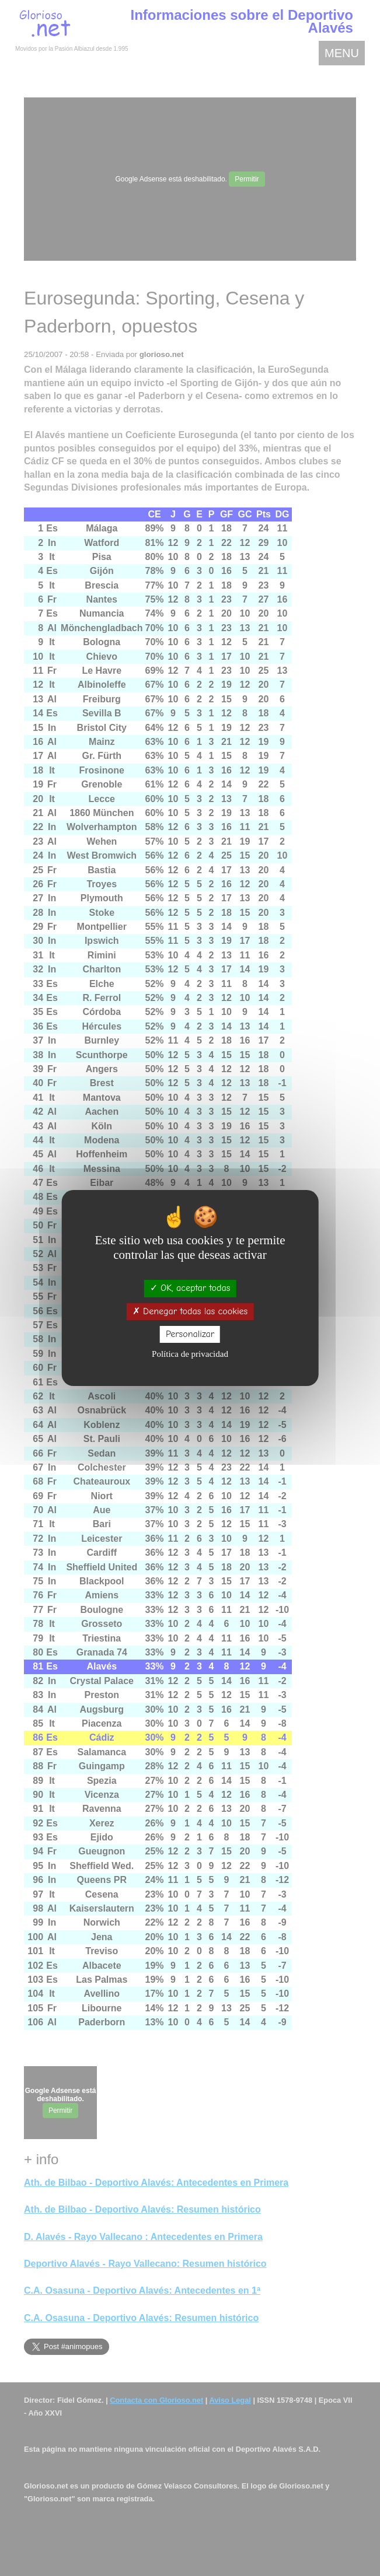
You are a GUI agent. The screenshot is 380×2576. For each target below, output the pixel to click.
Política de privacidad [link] (190, 1354)
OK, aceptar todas (190, 1288)
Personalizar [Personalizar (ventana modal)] (190, 1334)
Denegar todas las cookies (190, 1311)
